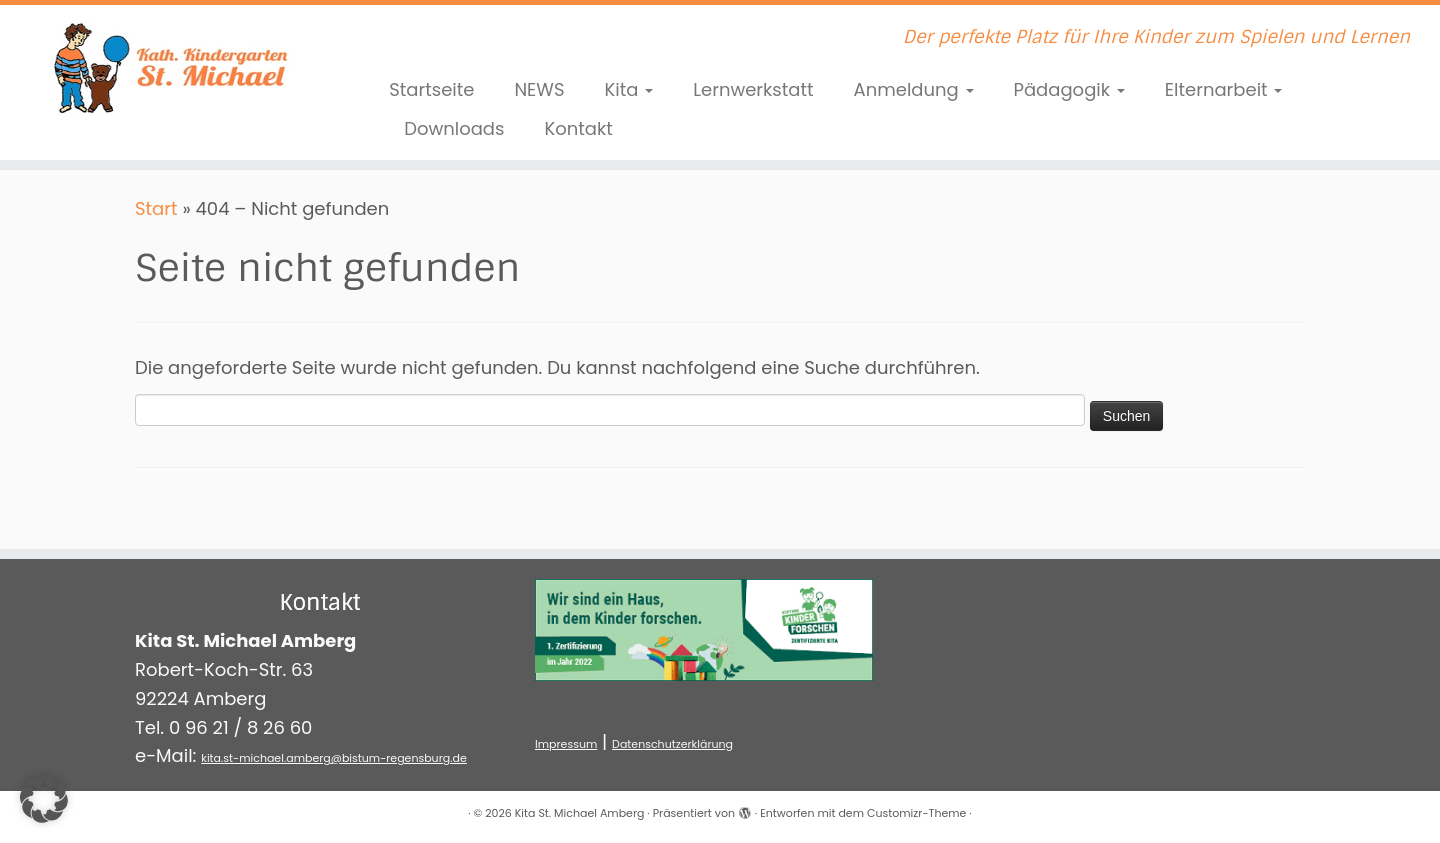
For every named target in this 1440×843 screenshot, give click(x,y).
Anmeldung (914, 89)
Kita (629, 89)
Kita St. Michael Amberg (580, 813)
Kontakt (578, 128)
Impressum (566, 744)
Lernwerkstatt (753, 89)
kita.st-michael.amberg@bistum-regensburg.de (334, 758)
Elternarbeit (1224, 89)
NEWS (539, 89)
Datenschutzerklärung (672, 744)
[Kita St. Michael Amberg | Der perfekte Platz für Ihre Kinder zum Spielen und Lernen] (166, 65)
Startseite (431, 89)
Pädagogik (1069, 89)
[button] (44, 799)
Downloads (454, 128)
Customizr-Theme (916, 813)
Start (156, 208)
